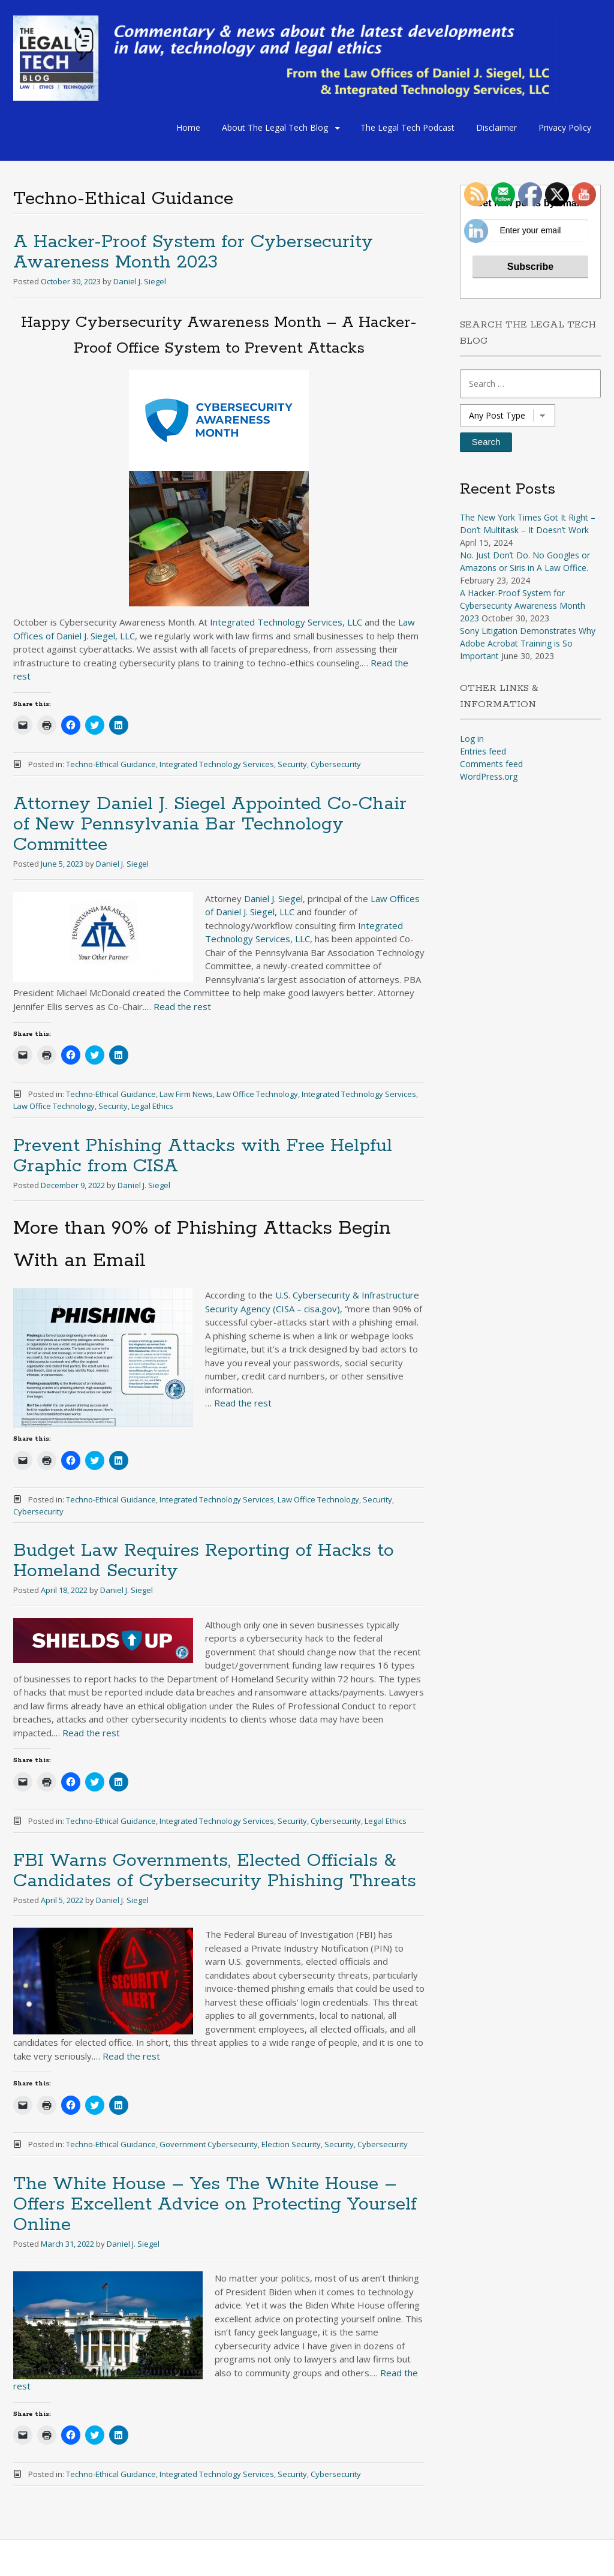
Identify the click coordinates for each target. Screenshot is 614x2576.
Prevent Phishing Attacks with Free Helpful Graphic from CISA (202, 1156)
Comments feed (491, 764)
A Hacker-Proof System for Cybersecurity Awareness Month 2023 (193, 252)
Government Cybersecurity (208, 2144)
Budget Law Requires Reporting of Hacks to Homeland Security (203, 1561)
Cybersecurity (336, 764)
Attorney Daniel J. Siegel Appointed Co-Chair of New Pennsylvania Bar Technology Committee (210, 824)
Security (292, 764)
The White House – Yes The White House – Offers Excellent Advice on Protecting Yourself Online (215, 2204)
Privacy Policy (564, 127)
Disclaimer (496, 127)
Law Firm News (186, 1094)
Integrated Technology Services (216, 764)
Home (188, 127)
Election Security (291, 2144)
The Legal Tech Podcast (407, 127)
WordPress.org (488, 776)
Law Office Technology (257, 1094)
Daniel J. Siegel (139, 281)
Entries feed (483, 751)
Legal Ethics (152, 1106)
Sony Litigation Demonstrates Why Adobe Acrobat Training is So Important (527, 643)
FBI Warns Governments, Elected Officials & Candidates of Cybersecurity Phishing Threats (214, 1871)
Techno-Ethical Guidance (111, 764)
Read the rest (182, 1006)
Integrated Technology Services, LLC (286, 622)
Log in (472, 738)
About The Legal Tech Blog (275, 127)
